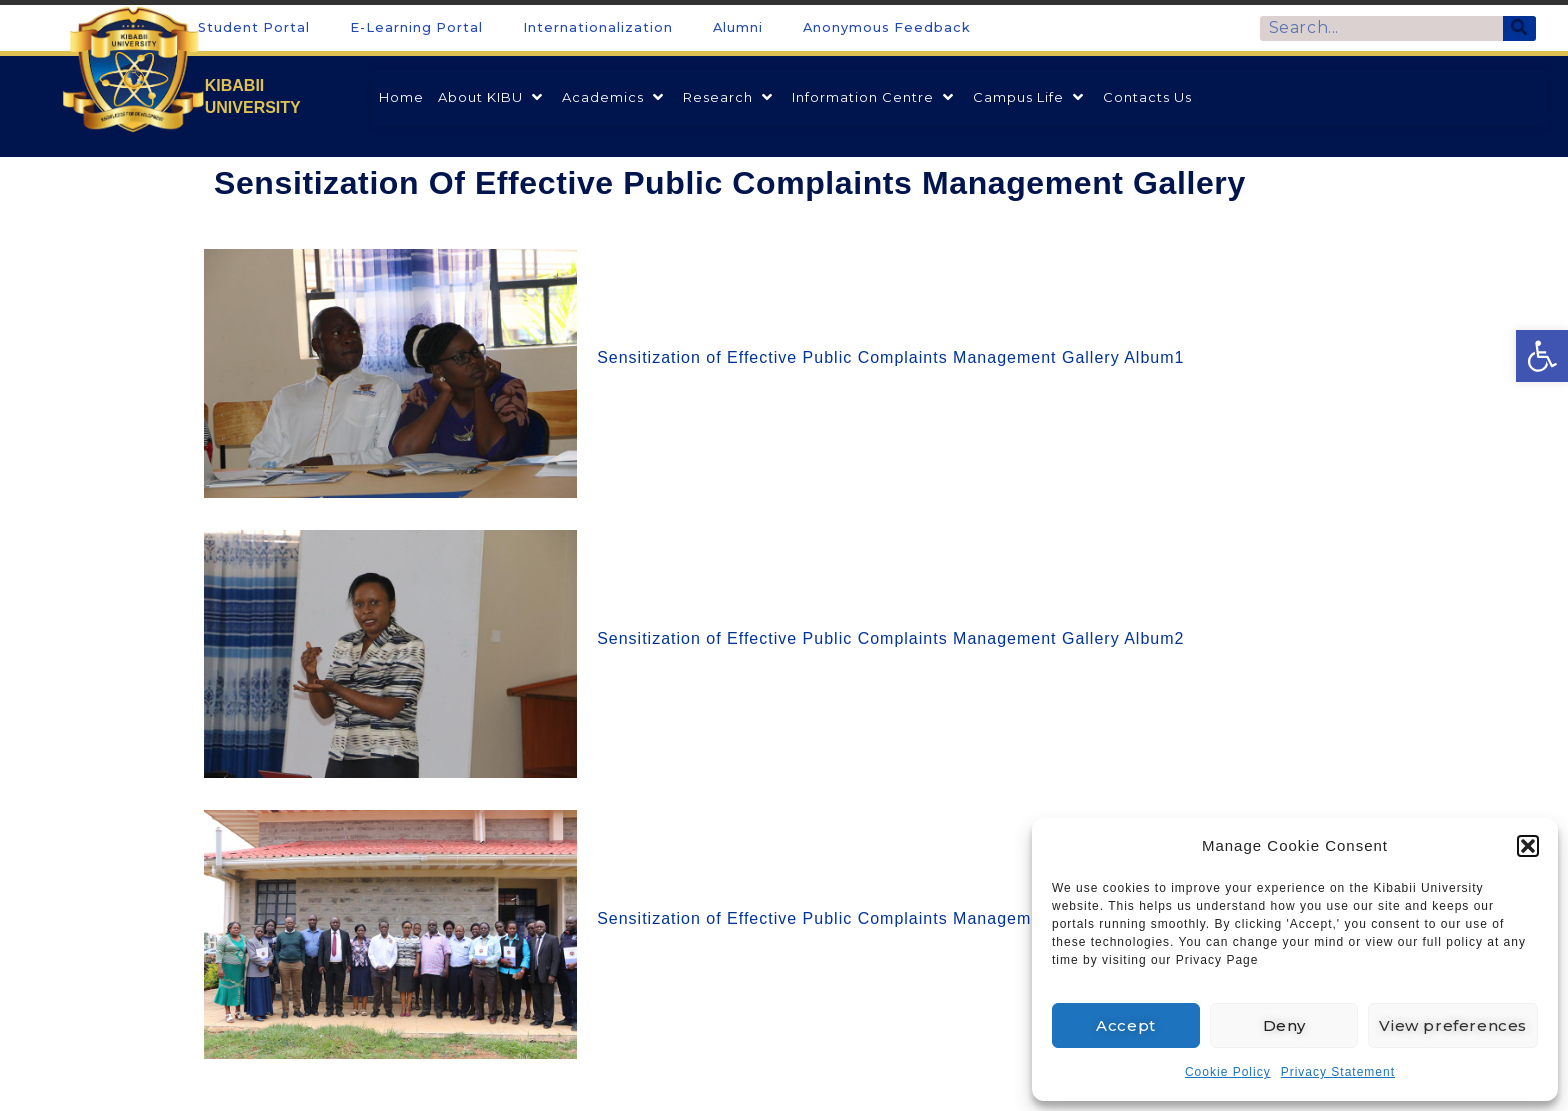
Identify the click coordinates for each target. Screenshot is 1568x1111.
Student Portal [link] (254, 27)
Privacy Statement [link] (1338, 1072)
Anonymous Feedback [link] (887, 27)
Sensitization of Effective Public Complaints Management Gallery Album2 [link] (890, 638)
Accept (1126, 1025)
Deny (1284, 1025)
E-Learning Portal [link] (416, 27)
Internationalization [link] (598, 27)
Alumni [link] (738, 27)
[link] (1542, 356)
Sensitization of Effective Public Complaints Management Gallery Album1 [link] (890, 357)
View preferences (1453, 1025)
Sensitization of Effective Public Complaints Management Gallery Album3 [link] (890, 918)
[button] (1528, 846)
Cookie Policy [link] (1228, 1072)
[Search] (1519, 28)
